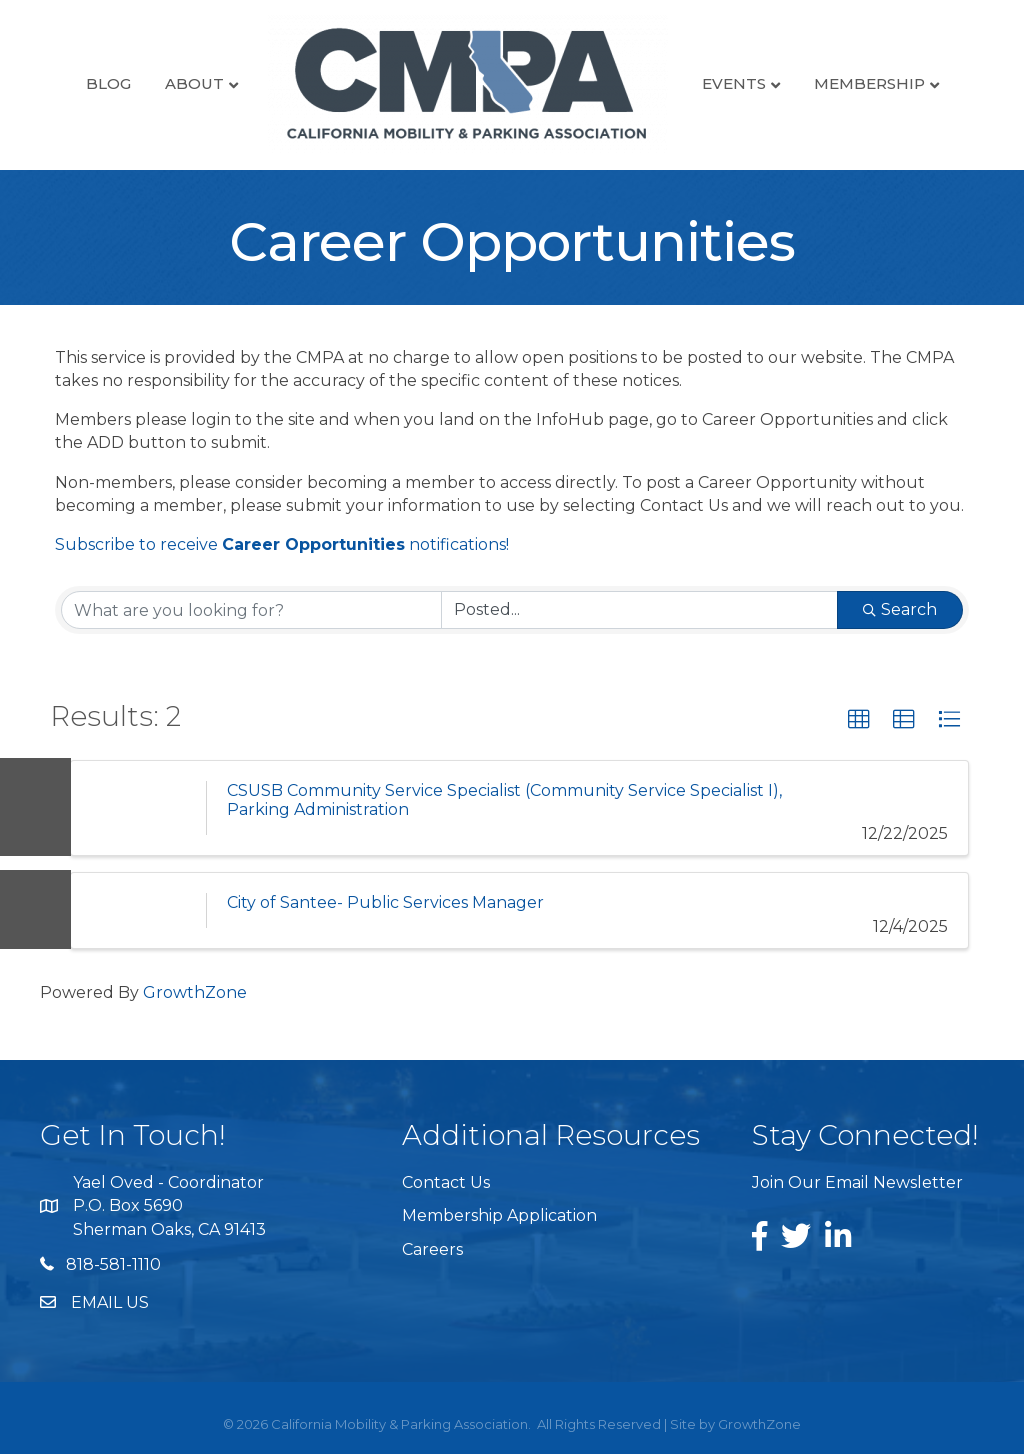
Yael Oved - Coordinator (168, 1182)
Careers (432, 1249)
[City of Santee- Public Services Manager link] (138, 910)
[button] (859, 720)
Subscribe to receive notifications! (282, 544)
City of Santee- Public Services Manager (385, 902)
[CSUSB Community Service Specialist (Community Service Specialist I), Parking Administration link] (138, 808)
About (194, 83)
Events (734, 83)
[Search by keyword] (251, 610)
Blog (108, 83)
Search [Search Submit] (900, 609)
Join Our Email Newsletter (857, 1182)
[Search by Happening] (639, 610)
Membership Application (499, 1215)
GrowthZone (195, 992)
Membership (869, 83)
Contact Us (446, 1182)
